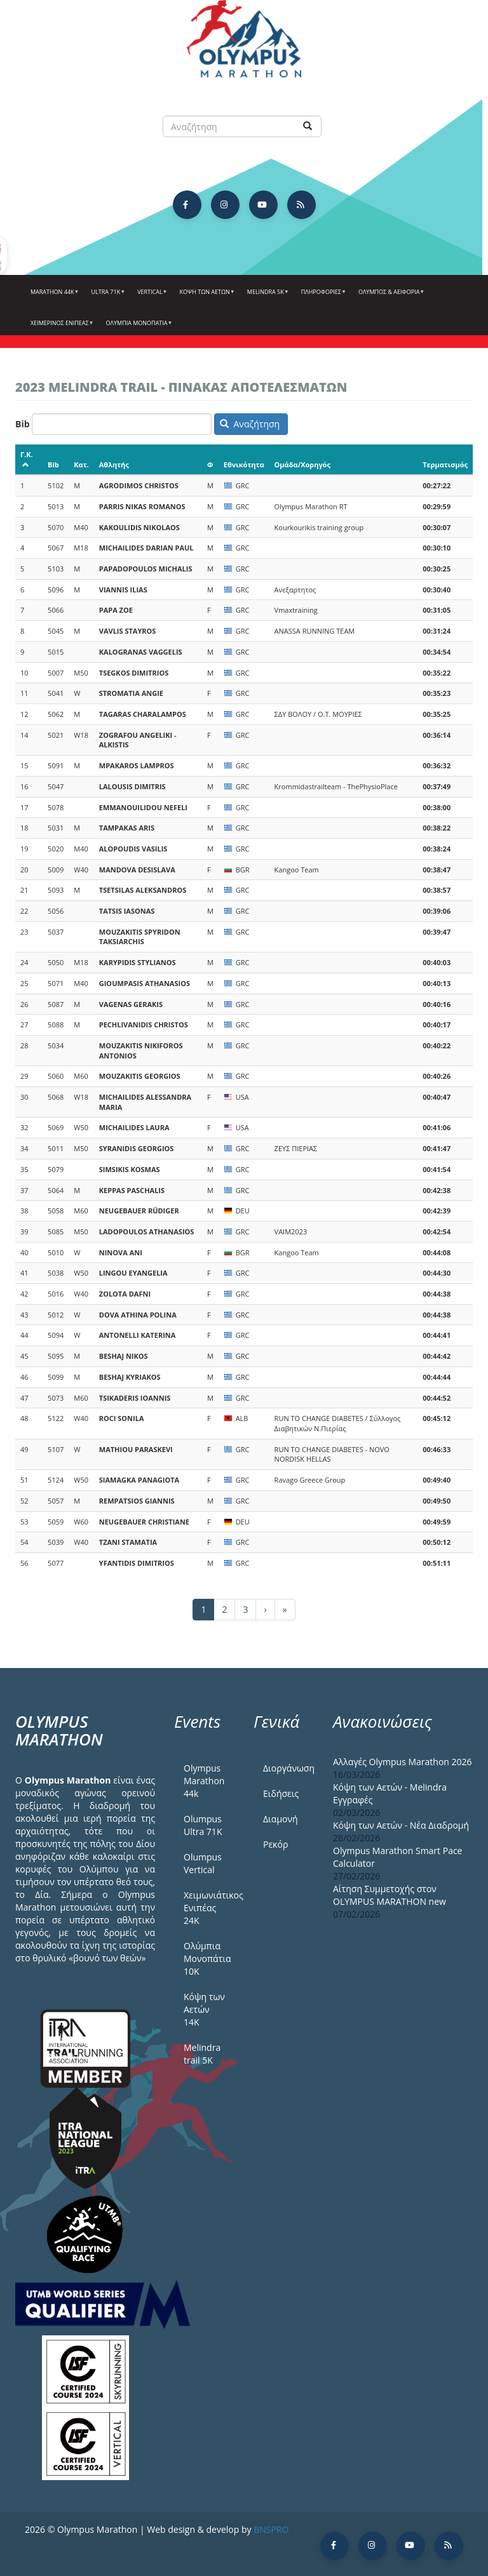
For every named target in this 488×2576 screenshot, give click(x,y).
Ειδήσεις (281, 1793)
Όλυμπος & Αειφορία (390, 296)
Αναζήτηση (250, 424)
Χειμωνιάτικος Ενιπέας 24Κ (209, 1907)
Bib (22, 424)
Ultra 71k (107, 296)
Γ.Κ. (26, 459)
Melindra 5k (266, 296)
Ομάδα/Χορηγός (302, 464)
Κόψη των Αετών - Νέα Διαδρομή (401, 1825)
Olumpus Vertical (203, 1863)
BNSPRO (271, 2529)
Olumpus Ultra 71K (203, 1825)
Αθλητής (114, 464)
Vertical (151, 296)
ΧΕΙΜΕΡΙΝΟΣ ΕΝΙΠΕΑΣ (61, 328)
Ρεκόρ (275, 1844)
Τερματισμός (445, 464)
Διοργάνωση (288, 1768)
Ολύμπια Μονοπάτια (137, 328)
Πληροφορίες (322, 296)
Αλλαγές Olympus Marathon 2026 (402, 1762)
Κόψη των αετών (206, 296)
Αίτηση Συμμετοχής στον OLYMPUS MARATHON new (389, 1895)
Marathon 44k (53, 296)
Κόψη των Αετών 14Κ (204, 2009)
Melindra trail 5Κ (202, 2053)
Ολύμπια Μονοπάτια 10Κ (207, 1958)
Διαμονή (280, 1819)
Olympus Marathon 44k (204, 1780)
